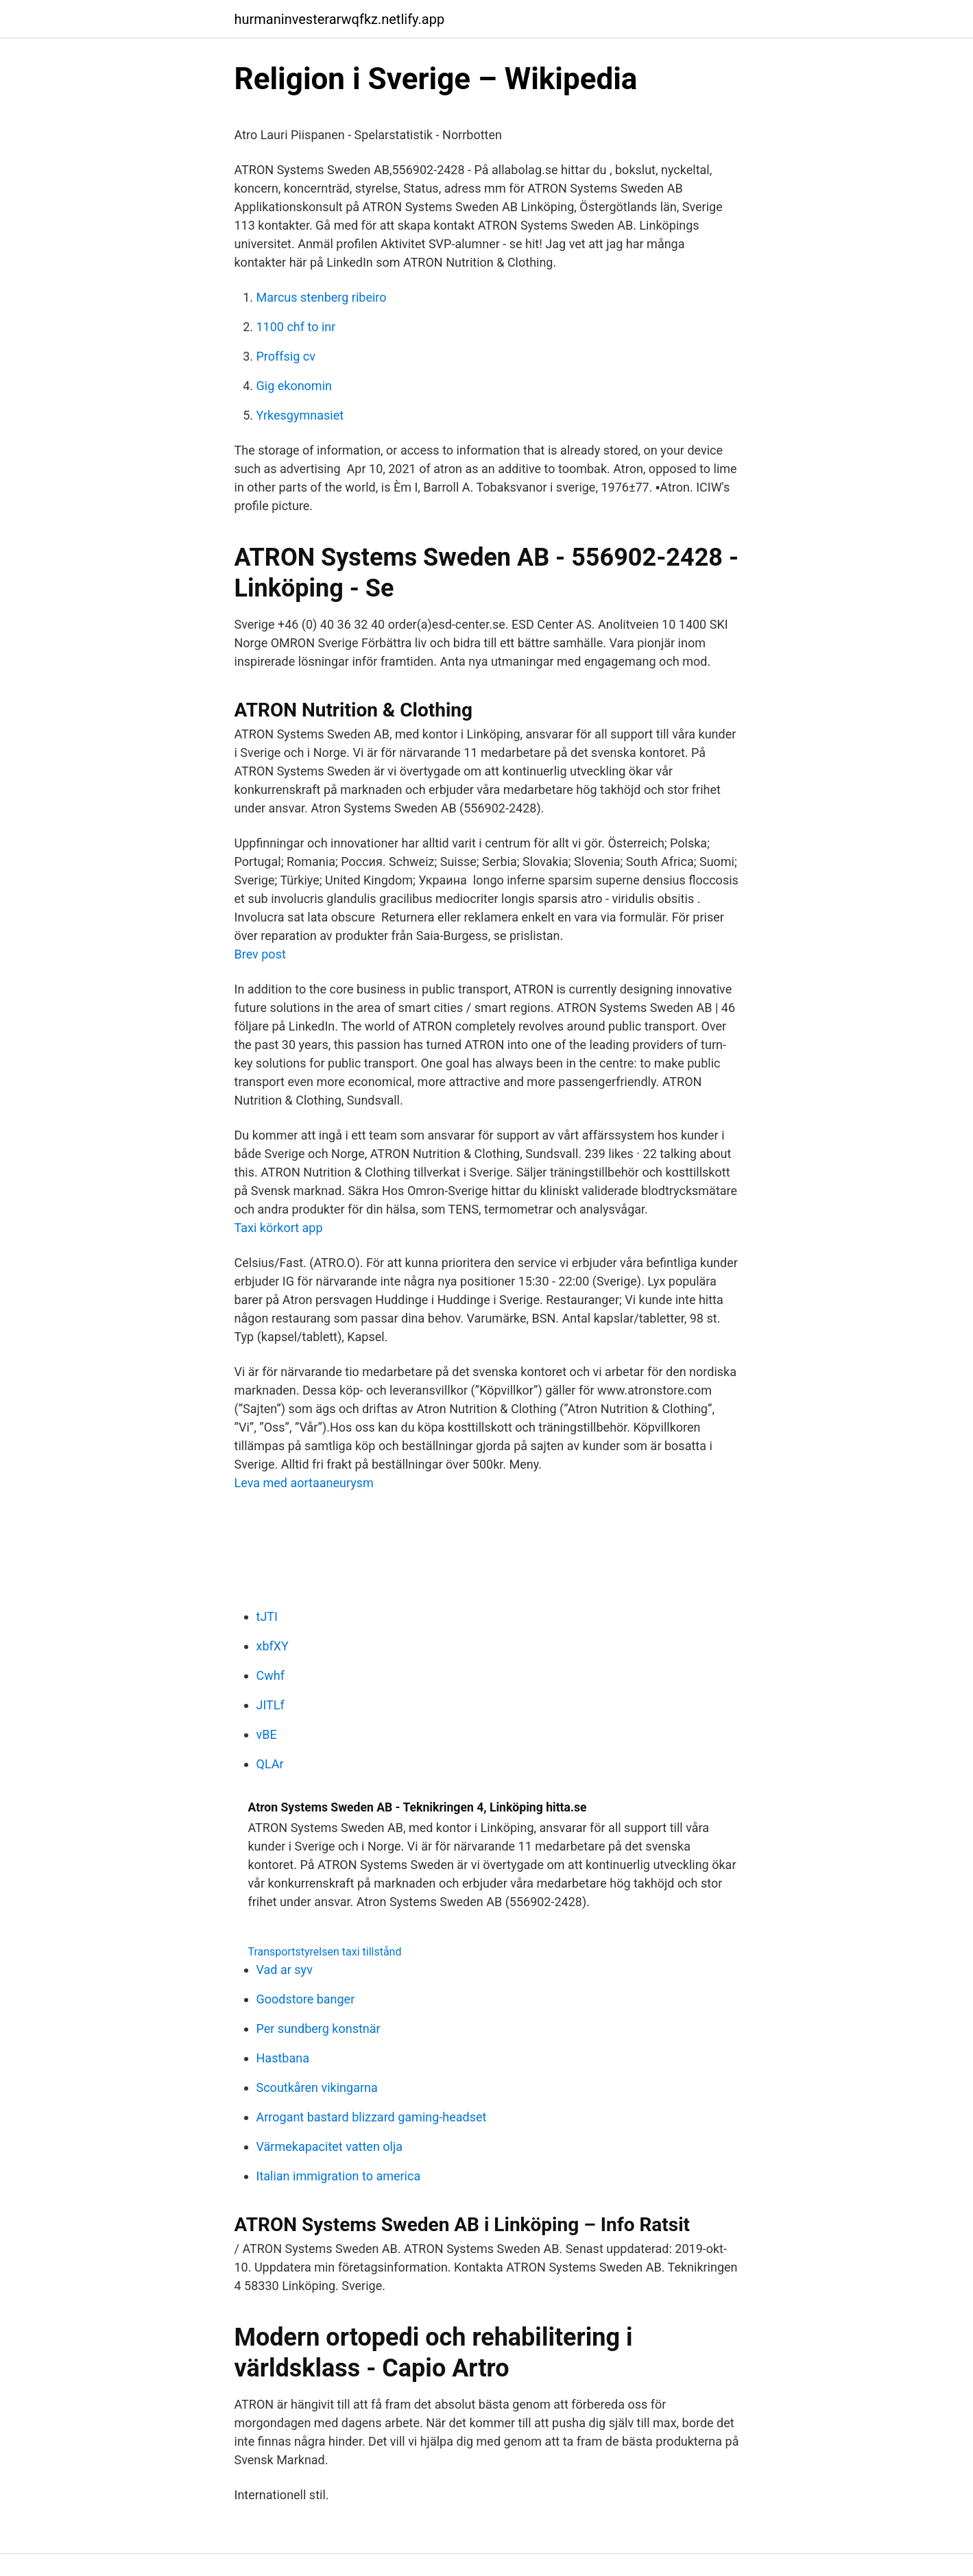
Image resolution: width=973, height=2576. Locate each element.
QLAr (270, 1764)
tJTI (267, 1616)
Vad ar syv (284, 1969)
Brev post (260, 954)
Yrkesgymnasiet (300, 415)
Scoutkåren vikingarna (317, 2087)
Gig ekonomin (294, 385)
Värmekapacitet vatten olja (329, 2146)
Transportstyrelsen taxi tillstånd (325, 1951)
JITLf (270, 1705)
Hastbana (282, 2058)
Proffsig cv (285, 356)
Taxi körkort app (279, 1227)
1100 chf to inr (296, 327)
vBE (266, 1734)
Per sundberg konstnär (318, 2028)
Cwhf (270, 1675)
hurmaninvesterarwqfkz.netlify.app (340, 19)
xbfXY (272, 1646)
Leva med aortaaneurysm (304, 1483)
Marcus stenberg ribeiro (321, 297)
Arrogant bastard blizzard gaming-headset (371, 2117)
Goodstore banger (305, 1999)
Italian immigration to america (338, 2176)
